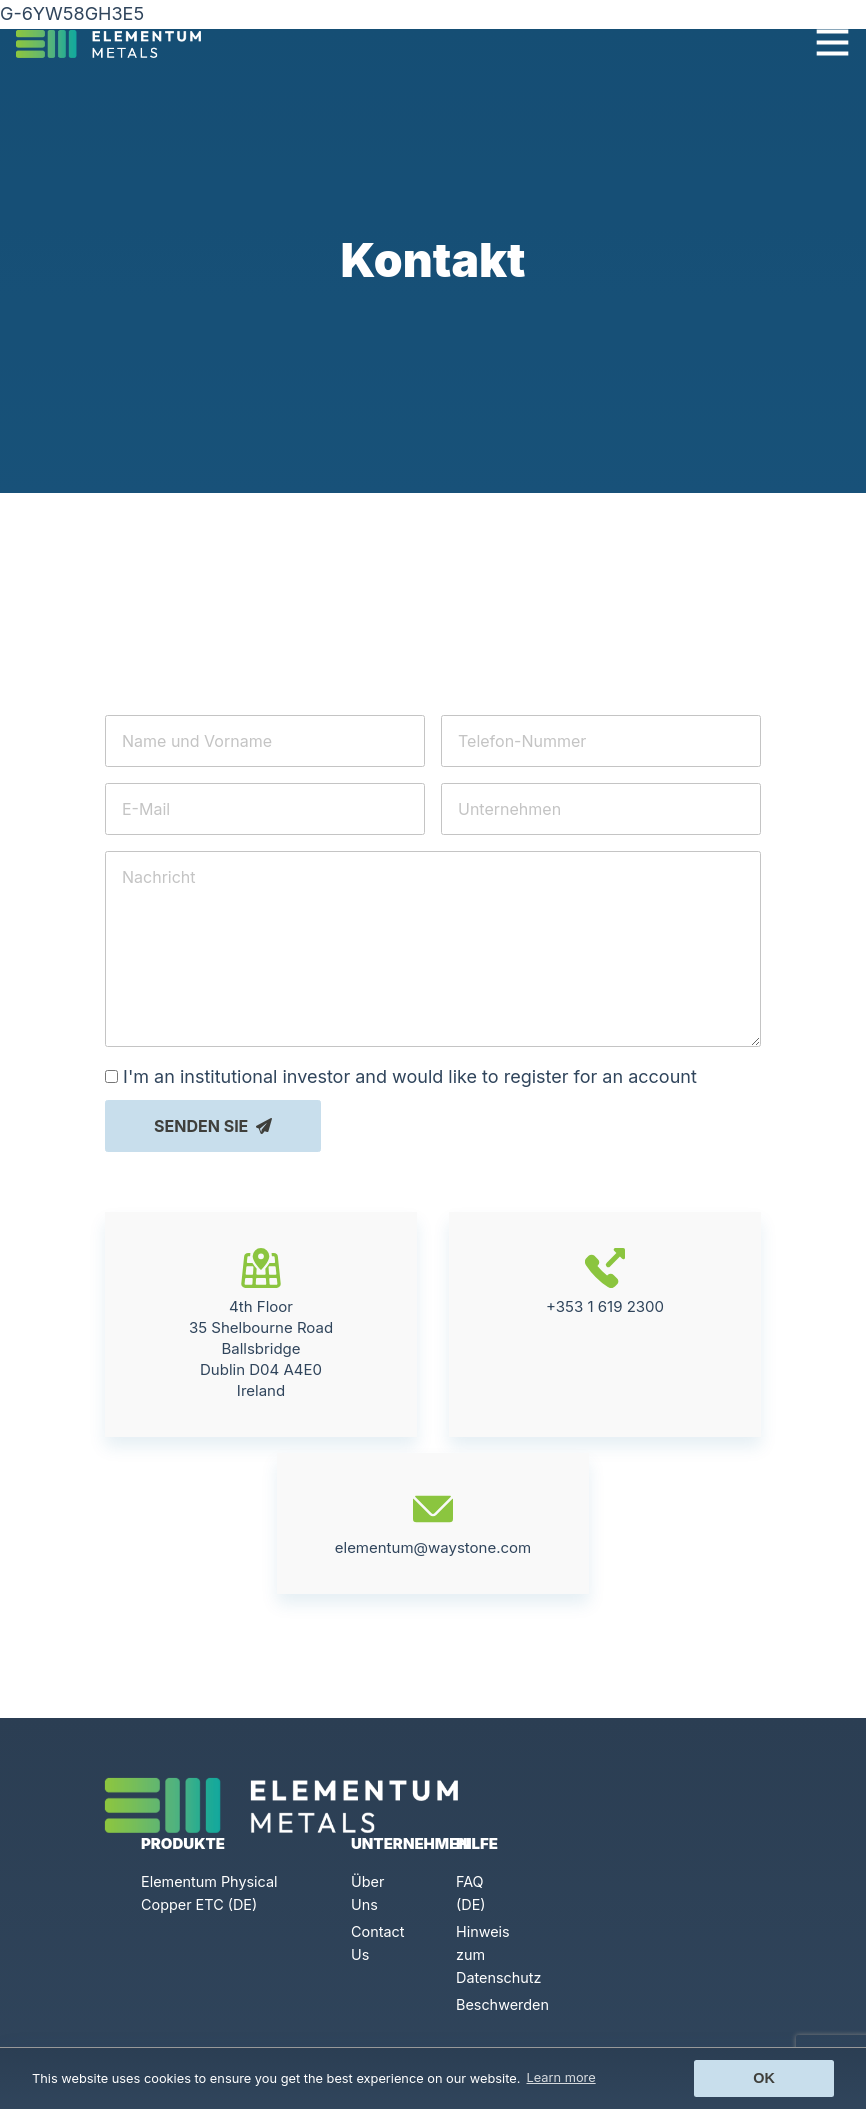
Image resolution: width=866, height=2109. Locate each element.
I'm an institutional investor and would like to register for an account (410, 1076)
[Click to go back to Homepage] (116, 42)
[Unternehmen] (601, 809)
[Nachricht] (433, 949)
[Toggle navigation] (832, 42)
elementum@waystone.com (433, 1631)
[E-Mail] (265, 809)
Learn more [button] (561, 2077)
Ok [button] (764, 2078)
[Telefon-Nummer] (601, 741)
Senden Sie (213, 1126)
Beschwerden (502, 2004)
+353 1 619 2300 (605, 1390)
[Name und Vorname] (265, 741)
